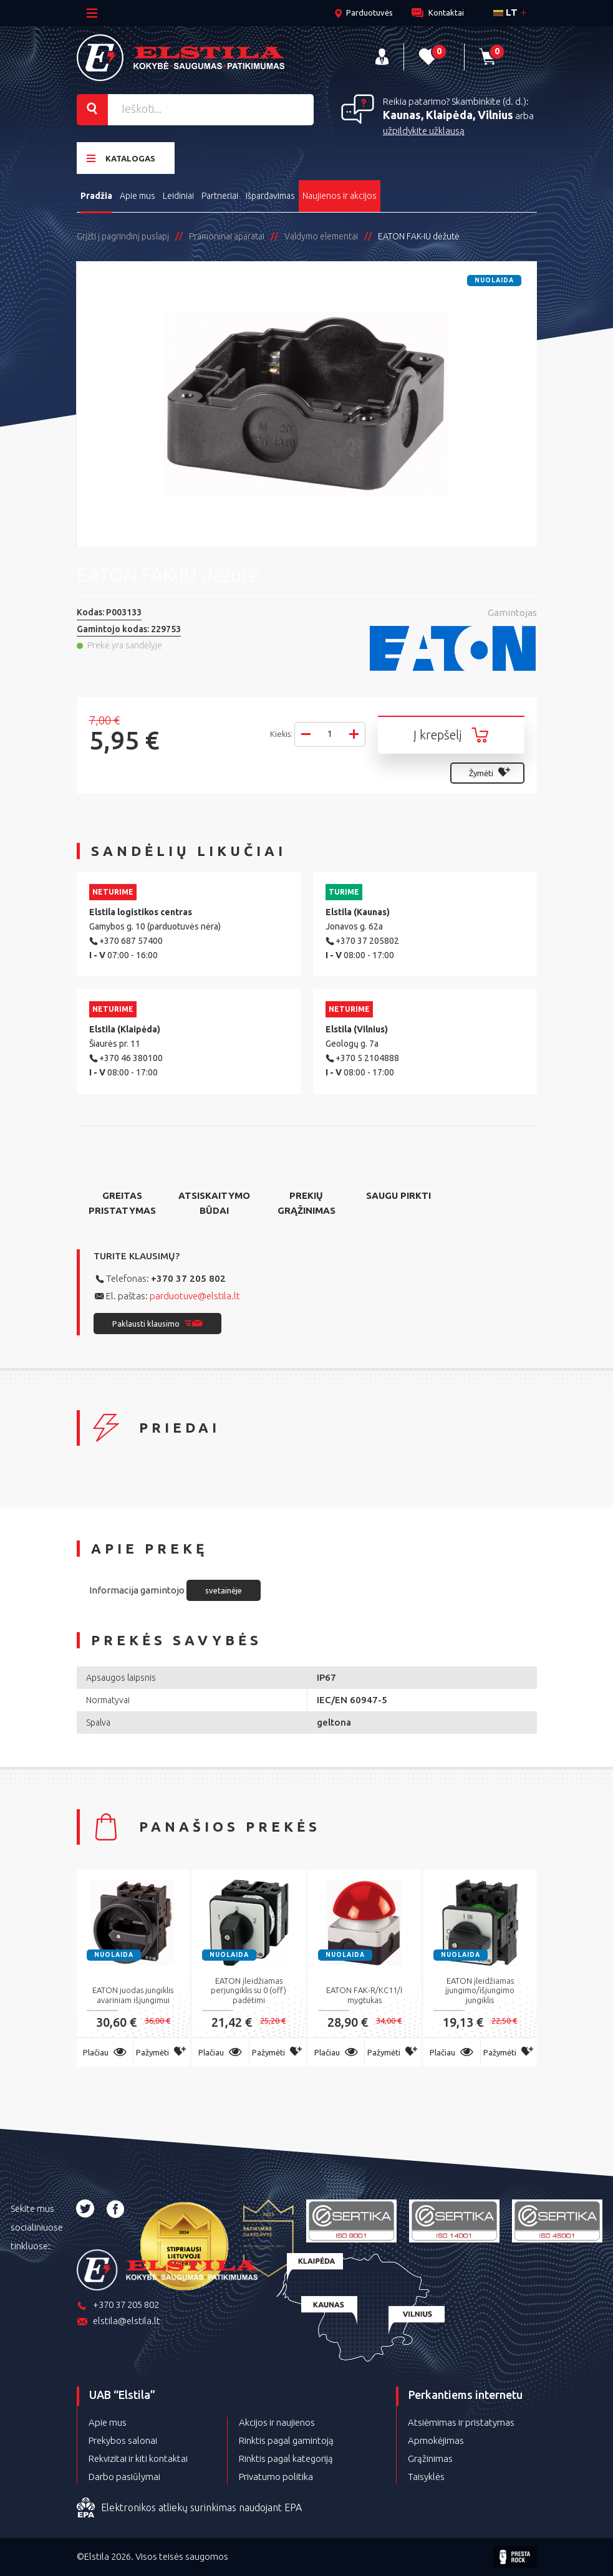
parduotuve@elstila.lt (195, 1295)
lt (505, 12)
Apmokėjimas (436, 2440)
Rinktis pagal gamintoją (286, 2440)
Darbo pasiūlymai (124, 2476)
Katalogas (121, 158)
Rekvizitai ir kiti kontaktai (138, 2458)
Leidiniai (178, 196)
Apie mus (137, 196)
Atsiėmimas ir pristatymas (461, 2422)
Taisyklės (426, 2476)
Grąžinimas (430, 2458)
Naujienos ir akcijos (339, 196)
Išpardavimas (270, 196)
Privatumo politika (276, 2476)
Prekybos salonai (123, 2440)
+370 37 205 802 (188, 1278)
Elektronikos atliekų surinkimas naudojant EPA (189, 2508)
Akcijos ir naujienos (277, 2422)
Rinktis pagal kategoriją (286, 2458)
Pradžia (96, 196)
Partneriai (219, 196)
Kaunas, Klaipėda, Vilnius (448, 114)
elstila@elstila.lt (118, 2321)
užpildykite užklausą (424, 130)
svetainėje (223, 1590)
